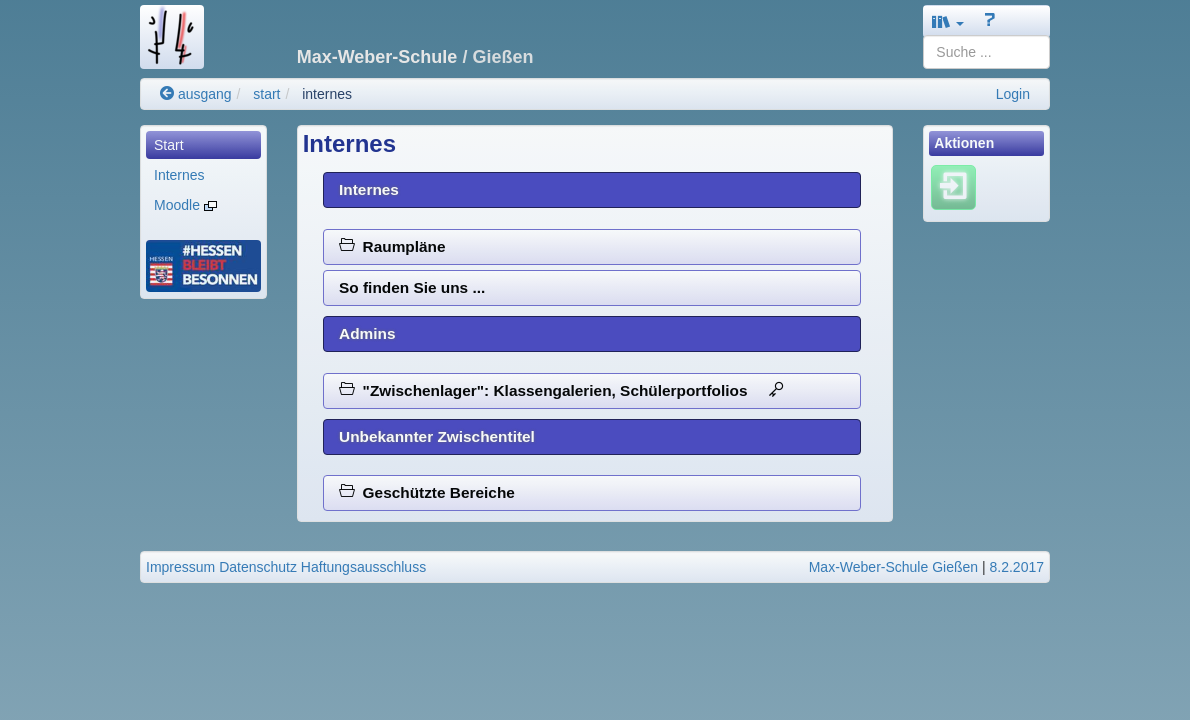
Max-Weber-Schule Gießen (893, 567)
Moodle (185, 205)
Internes (179, 175)
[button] (948, 21)
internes (327, 94)
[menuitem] (203, 145)
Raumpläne (392, 246)
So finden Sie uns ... (412, 287)
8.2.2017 (1017, 567)
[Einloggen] (953, 187)
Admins (367, 333)
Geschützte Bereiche (427, 492)
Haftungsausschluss (363, 567)
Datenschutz (258, 567)
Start (169, 145)
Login (1013, 94)
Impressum (180, 567)
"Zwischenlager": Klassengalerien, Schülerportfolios (561, 390)
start (266, 94)
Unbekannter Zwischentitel (437, 436)
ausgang (196, 94)
